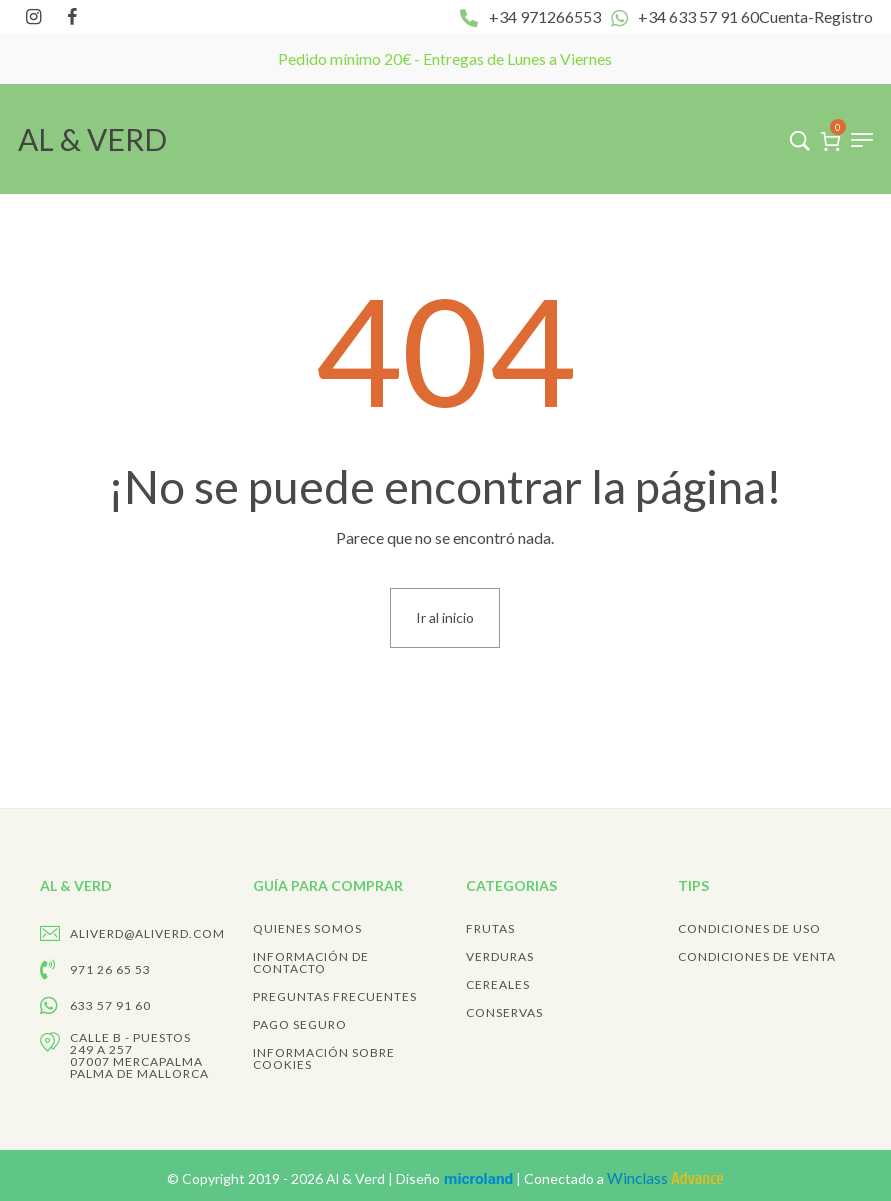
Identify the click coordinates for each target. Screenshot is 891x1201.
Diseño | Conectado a (559, 1178)
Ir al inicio (445, 617)
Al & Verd (357, 1178)
